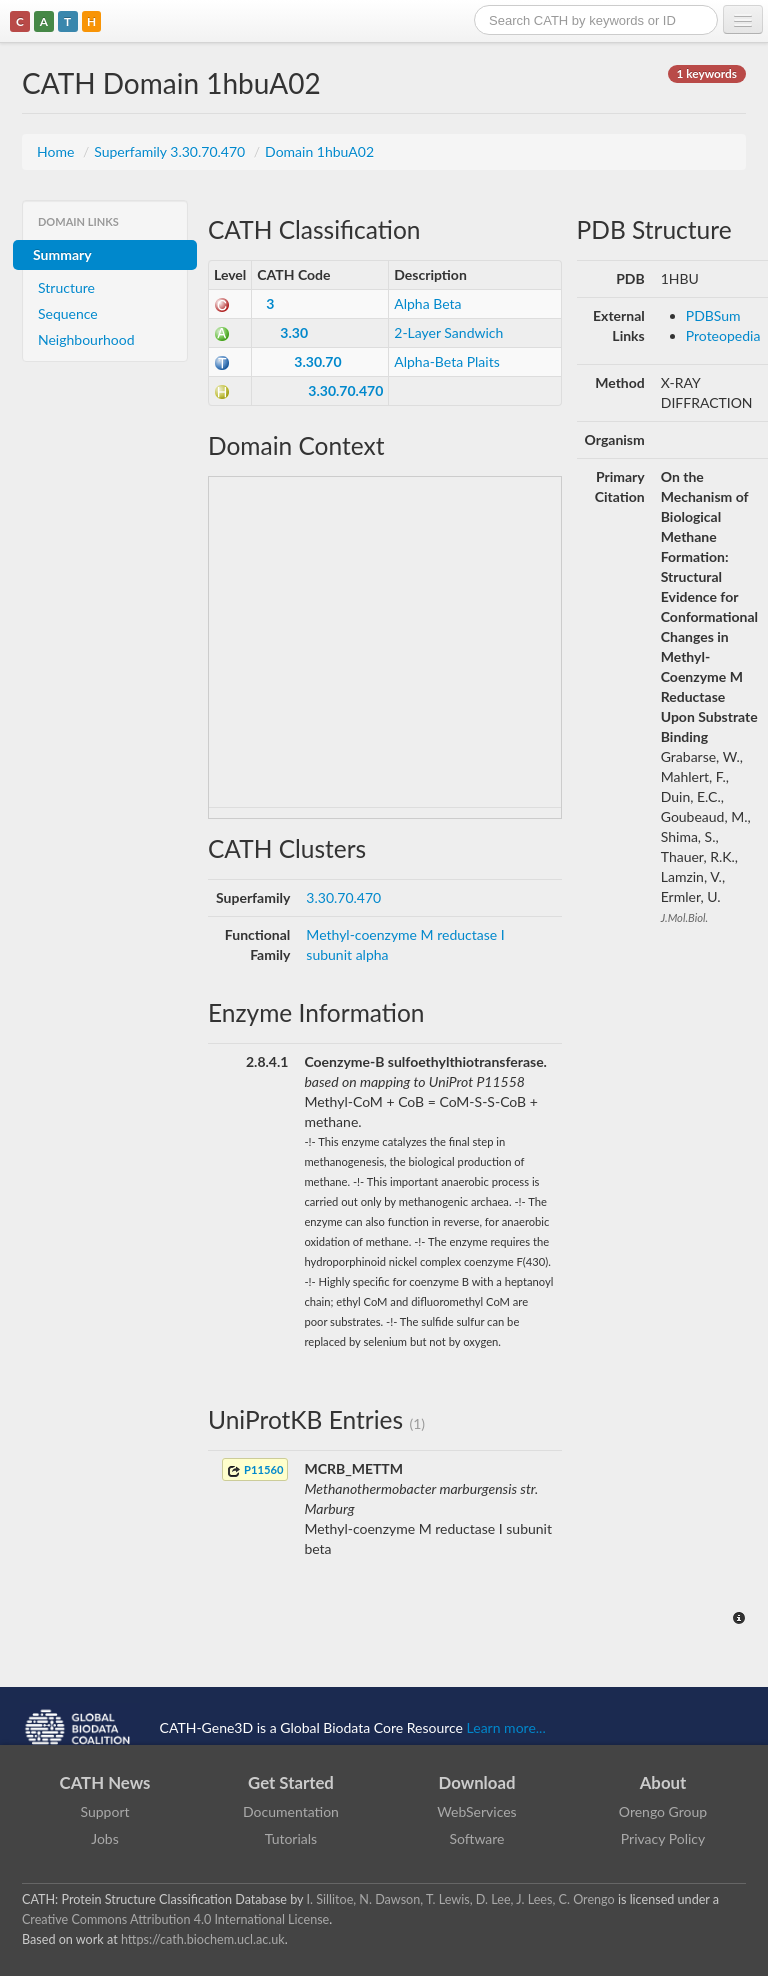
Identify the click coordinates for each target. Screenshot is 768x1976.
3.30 (294, 332)
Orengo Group (663, 1811)
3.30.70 (317, 361)
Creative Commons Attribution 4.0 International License (175, 1919)
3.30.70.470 (345, 390)
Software (477, 1838)
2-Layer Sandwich (448, 332)
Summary (62, 254)
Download (477, 1782)
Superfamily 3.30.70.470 (171, 151)
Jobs (105, 1838)
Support (104, 1811)
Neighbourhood (86, 339)
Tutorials (291, 1838)
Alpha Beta (427, 303)
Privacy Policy (663, 1838)
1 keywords (707, 73)
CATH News (105, 1782)
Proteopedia (723, 335)
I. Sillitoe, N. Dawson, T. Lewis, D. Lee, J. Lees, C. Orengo (461, 1899)
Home (57, 151)
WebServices (476, 1811)
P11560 (255, 1470)
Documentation (291, 1811)
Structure (66, 287)
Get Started (291, 1782)
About (663, 1782)
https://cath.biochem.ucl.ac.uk (203, 1939)
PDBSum (713, 315)
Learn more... (506, 1726)
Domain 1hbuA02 (319, 151)
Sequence (68, 313)
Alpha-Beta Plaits (447, 361)
